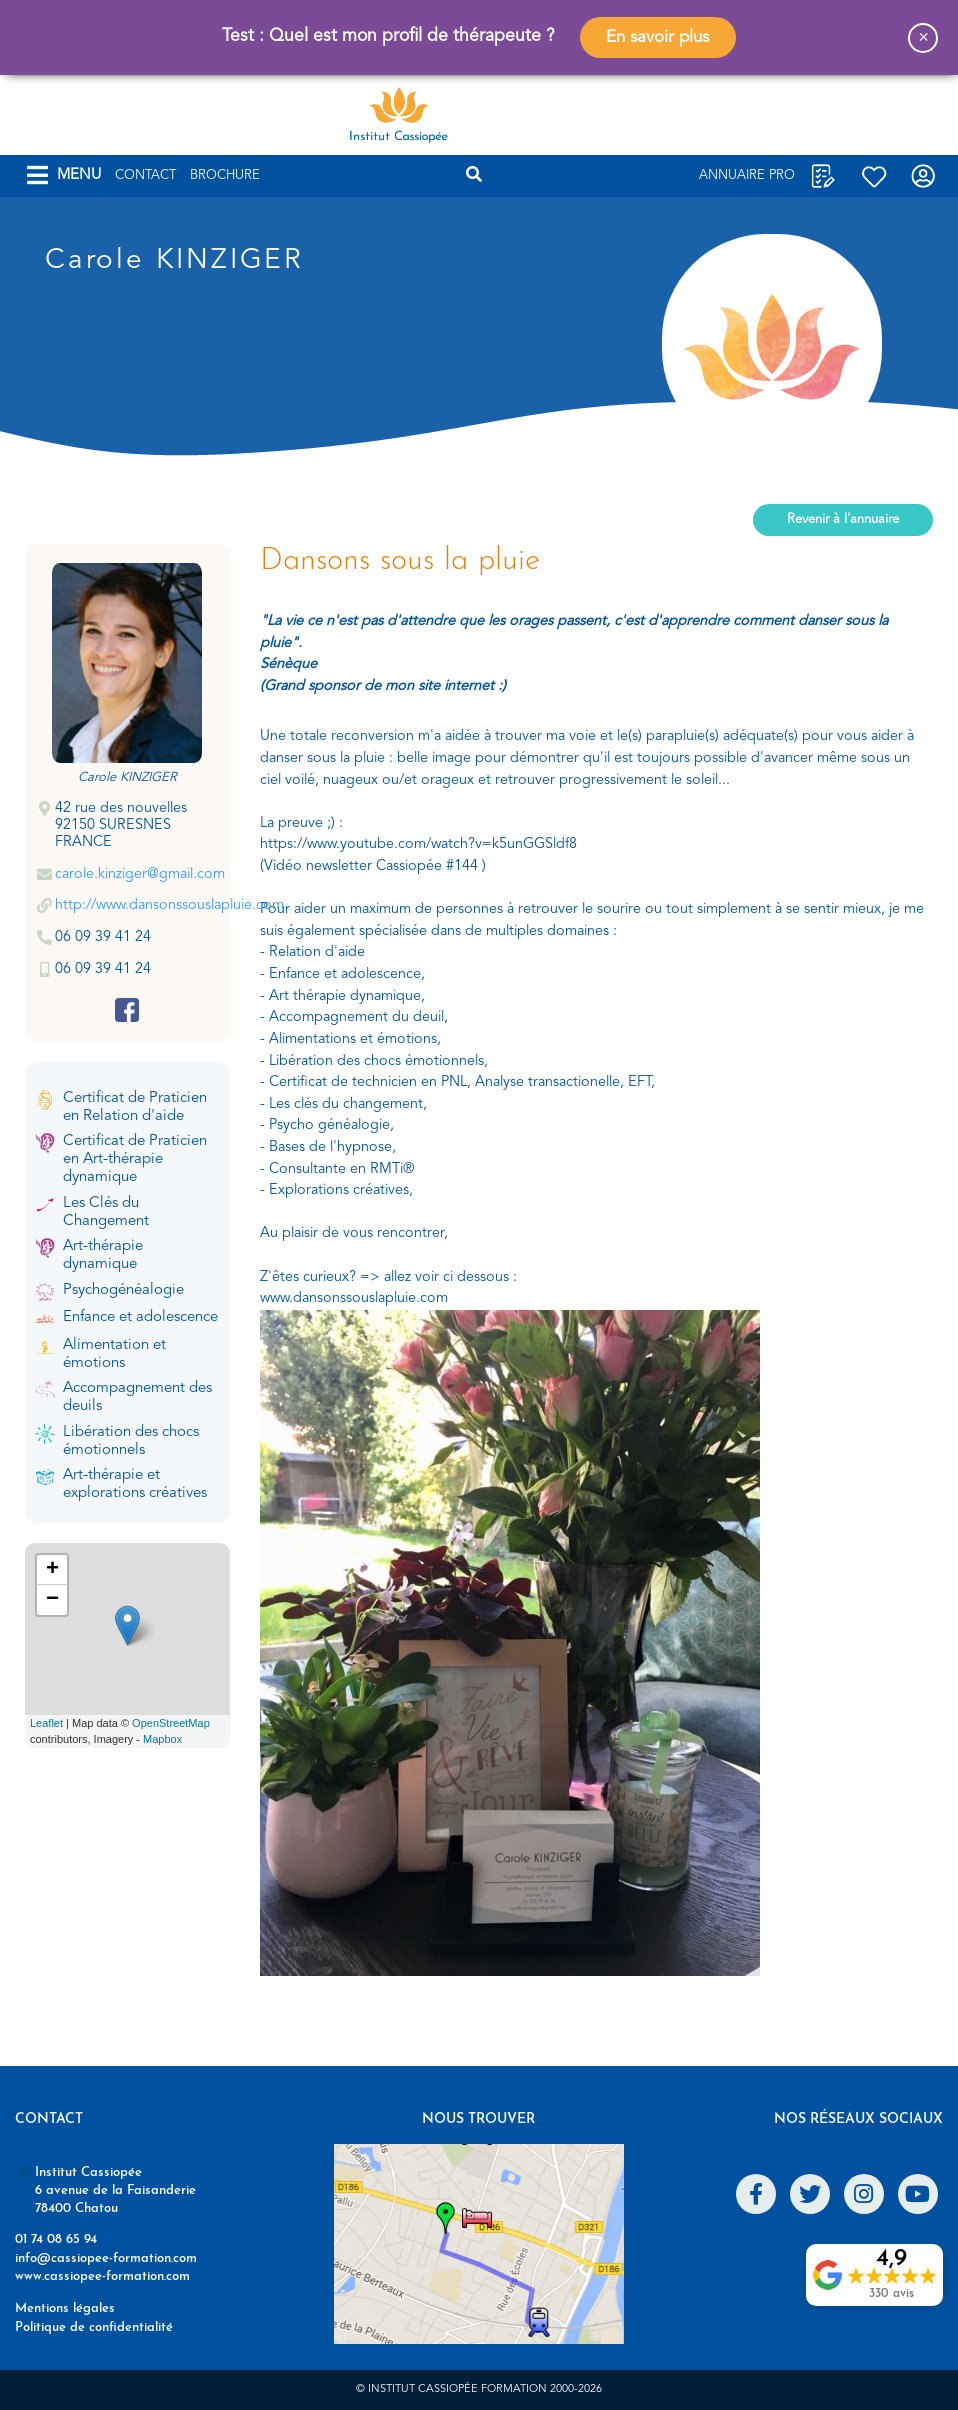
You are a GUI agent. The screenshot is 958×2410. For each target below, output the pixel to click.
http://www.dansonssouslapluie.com (169, 905)
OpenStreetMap (171, 1723)
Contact (145, 175)
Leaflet (46, 1723)
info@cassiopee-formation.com (106, 2258)
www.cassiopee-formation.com (102, 2276)
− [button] (52, 1600)
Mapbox (162, 1739)
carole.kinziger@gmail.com (140, 874)
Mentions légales (65, 2308)
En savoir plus (657, 37)
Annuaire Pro (747, 175)
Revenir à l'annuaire (843, 519)
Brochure (225, 175)
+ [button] (52, 1570)
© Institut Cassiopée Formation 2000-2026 (479, 2389)
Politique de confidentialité (94, 2327)
